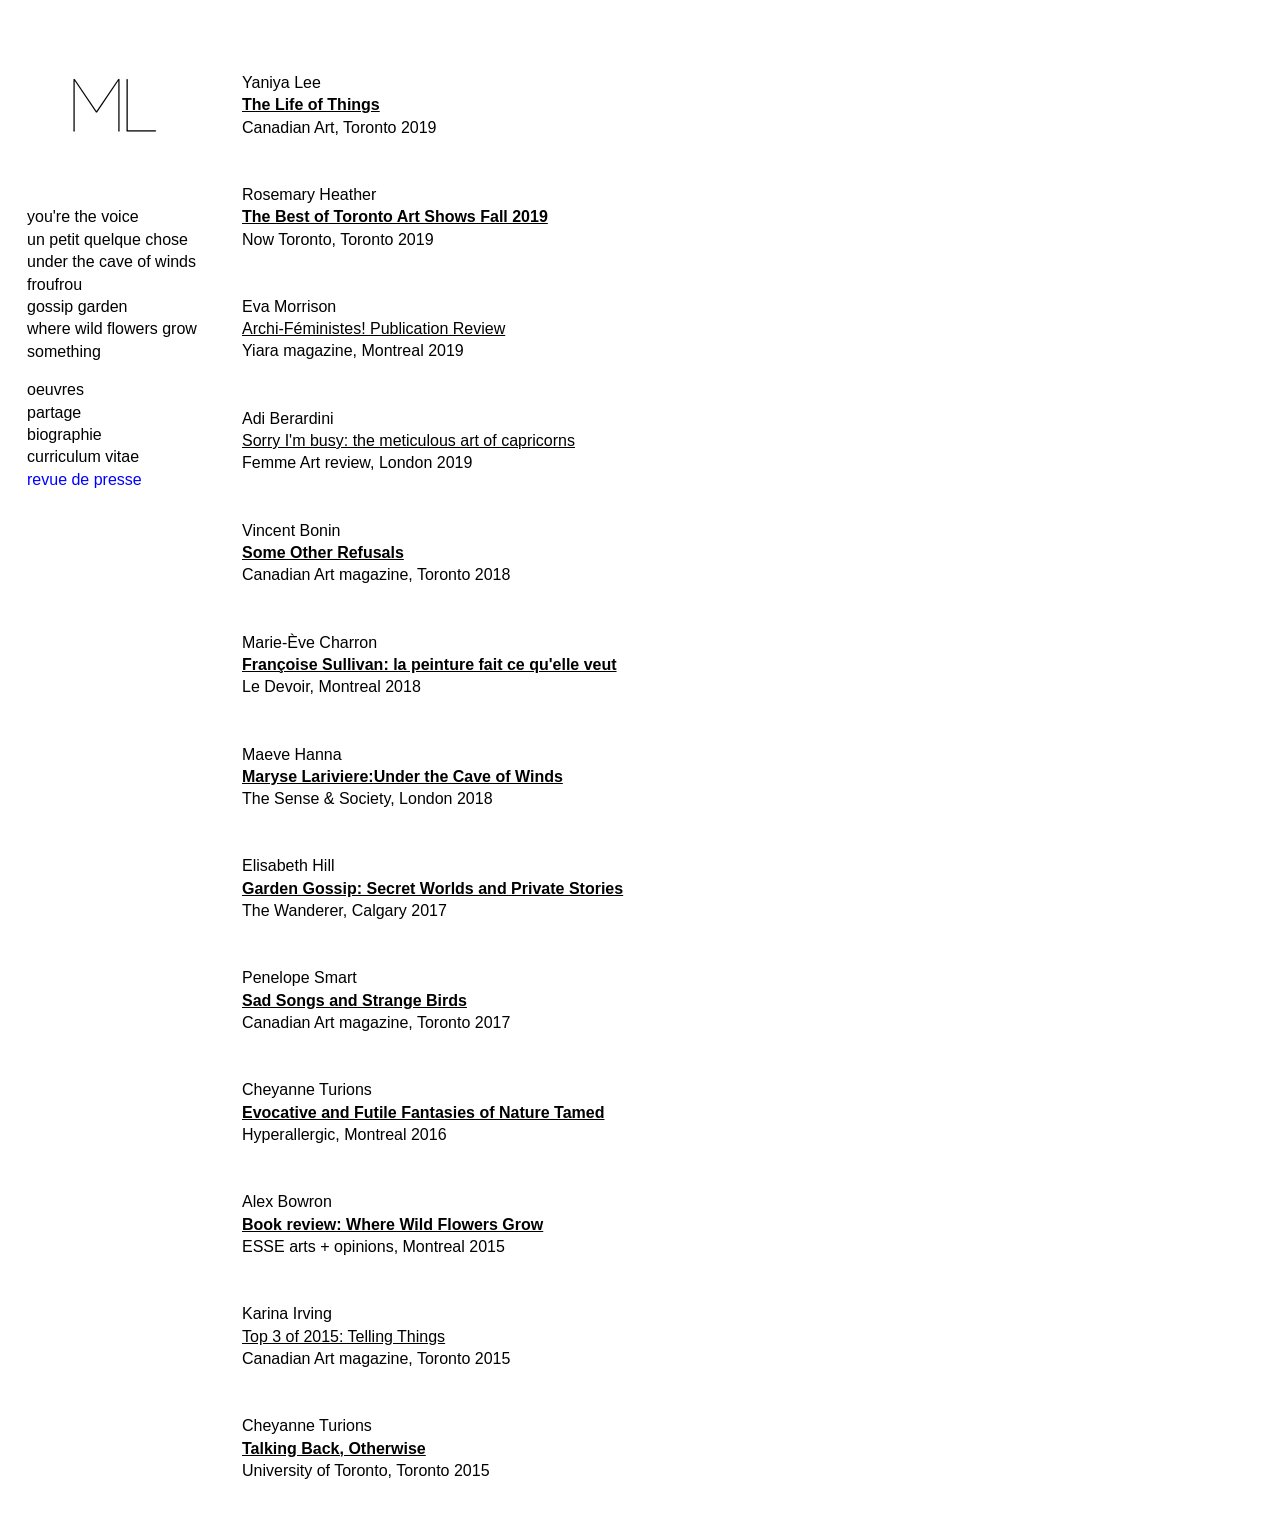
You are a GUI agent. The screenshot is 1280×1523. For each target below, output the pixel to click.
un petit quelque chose (107, 239)
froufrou (54, 284)
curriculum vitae (83, 456)
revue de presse (84, 479)
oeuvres (55, 389)
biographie (64, 434)
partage (54, 412)
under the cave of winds (111, 261)
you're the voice (83, 216)
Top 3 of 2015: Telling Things (343, 1336)
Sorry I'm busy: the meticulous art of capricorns (408, 440)
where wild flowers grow (112, 328)
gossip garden (77, 306)
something (64, 351)
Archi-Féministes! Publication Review (373, 328)
